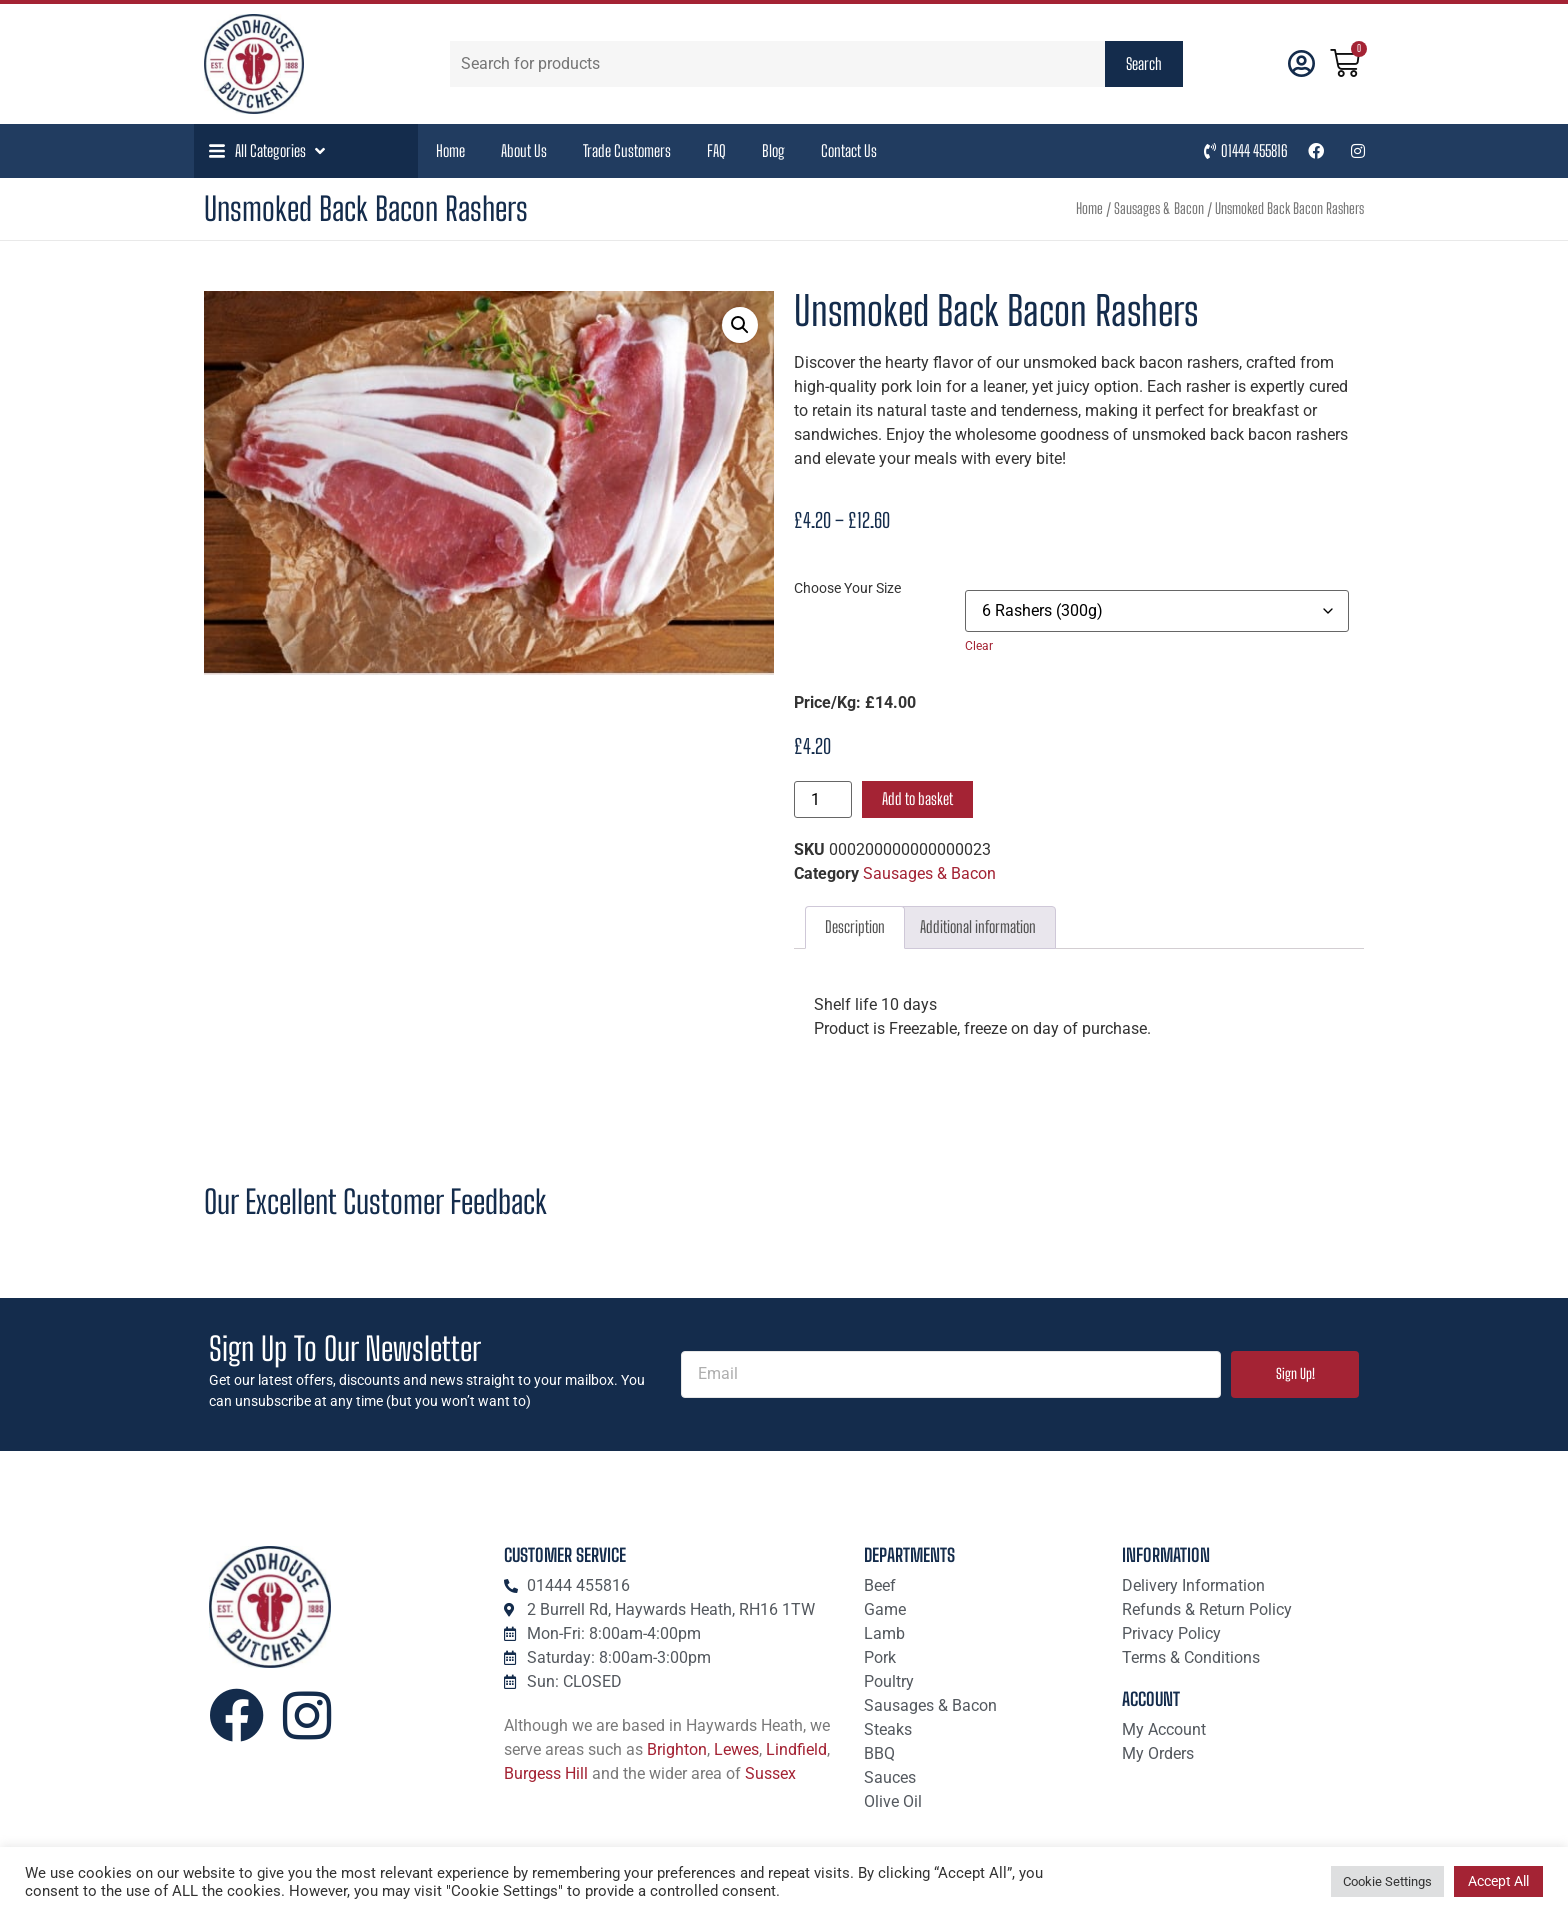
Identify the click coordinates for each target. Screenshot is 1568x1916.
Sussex (770, 1773)
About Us (524, 150)
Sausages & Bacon (1159, 208)
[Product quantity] (823, 799)
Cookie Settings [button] (1387, 1881)
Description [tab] (855, 926)
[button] (269, 151)
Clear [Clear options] (979, 646)
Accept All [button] (1498, 1881)
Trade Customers (627, 150)
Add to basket (917, 798)
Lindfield (796, 1749)
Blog (773, 150)
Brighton (677, 1749)
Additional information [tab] (978, 926)
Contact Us (849, 150)
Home (450, 150)
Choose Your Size (847, 589)
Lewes (736, 1749)
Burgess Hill (546, 1773)
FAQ (716, 150)
